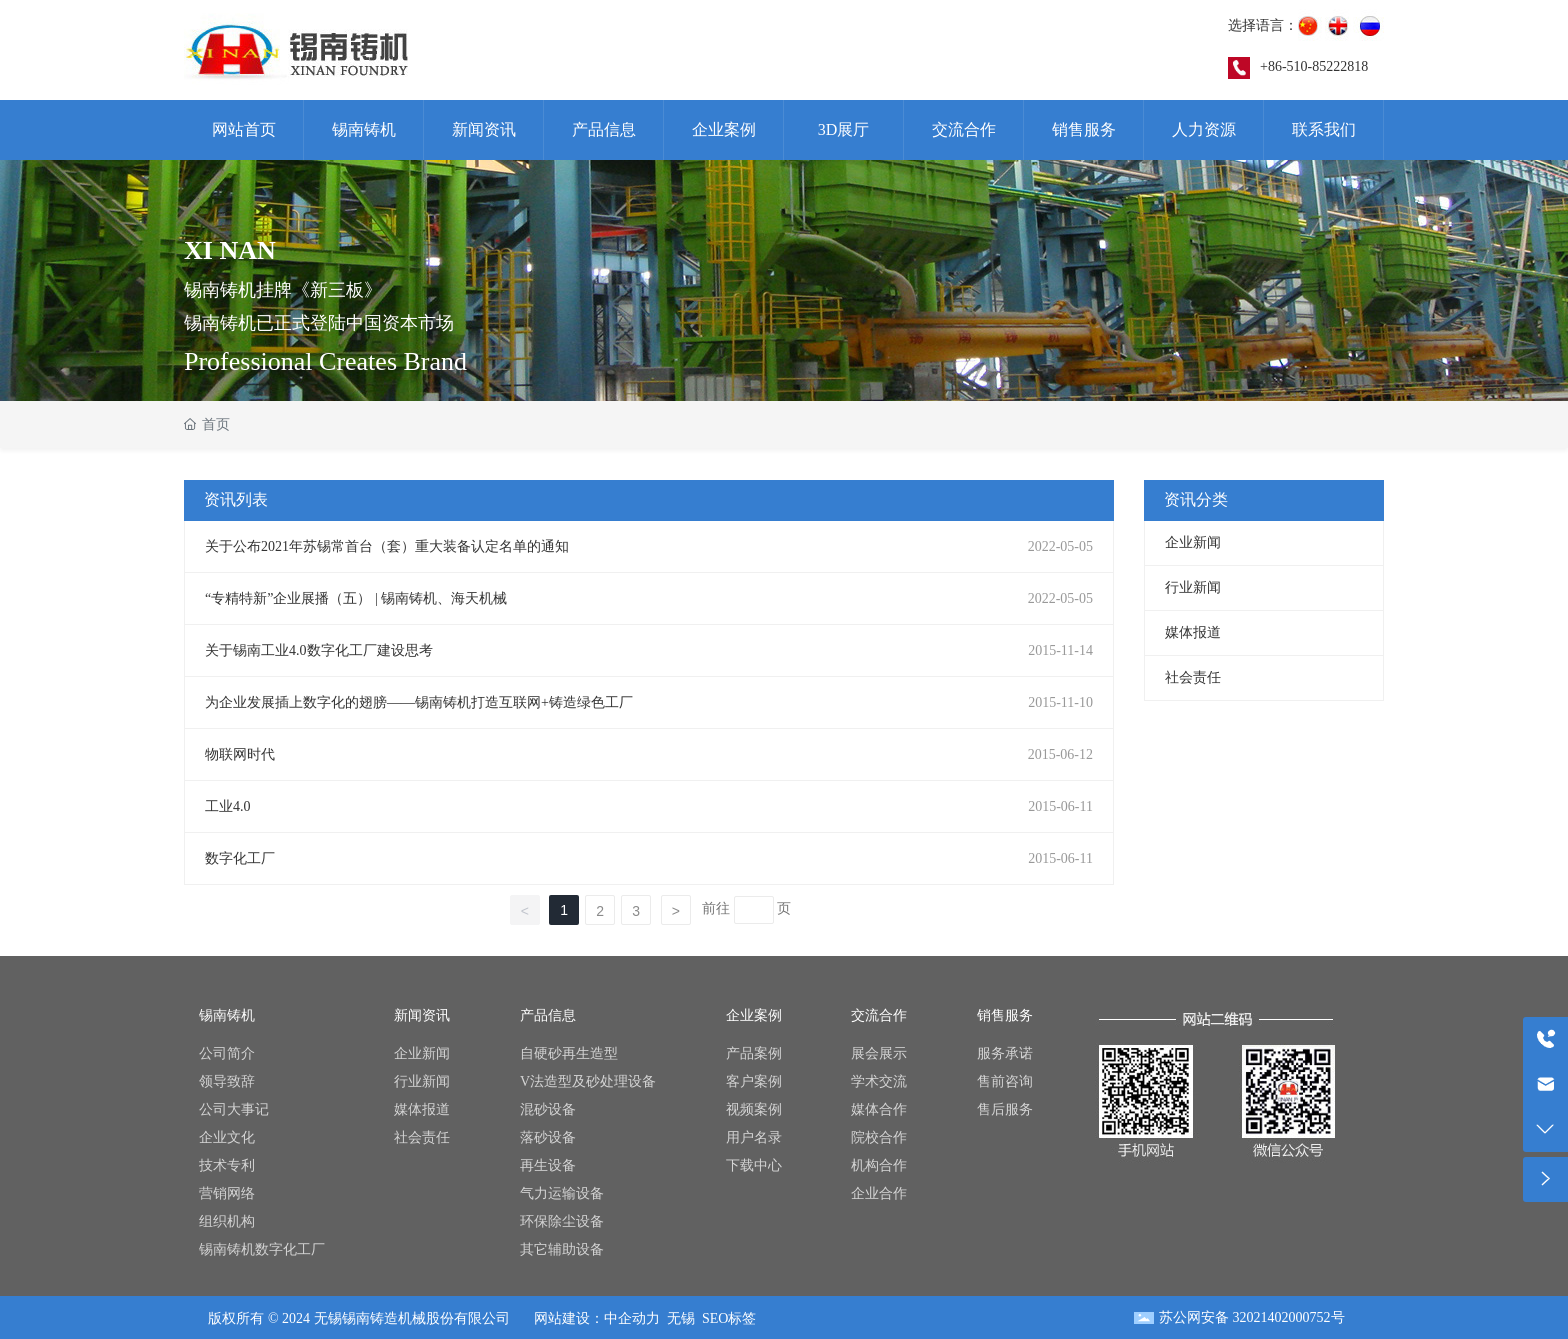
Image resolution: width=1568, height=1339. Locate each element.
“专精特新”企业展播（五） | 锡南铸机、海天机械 (356, 598)
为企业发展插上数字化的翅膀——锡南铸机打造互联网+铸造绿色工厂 (419, 702)
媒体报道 (1193, 632)
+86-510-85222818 (1314, 66)
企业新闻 (1193, 542)
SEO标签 (729, 1318)
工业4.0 (228, 806)
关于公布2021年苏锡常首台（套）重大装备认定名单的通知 (387, 546)
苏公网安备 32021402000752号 (1252, 1317)
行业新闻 (1193, 587)
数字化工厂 (240, 858)
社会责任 (1193, 677)
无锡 (681, 1318)
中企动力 (632, 1318)
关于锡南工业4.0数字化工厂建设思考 (319, 650)
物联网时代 (240, 754)
